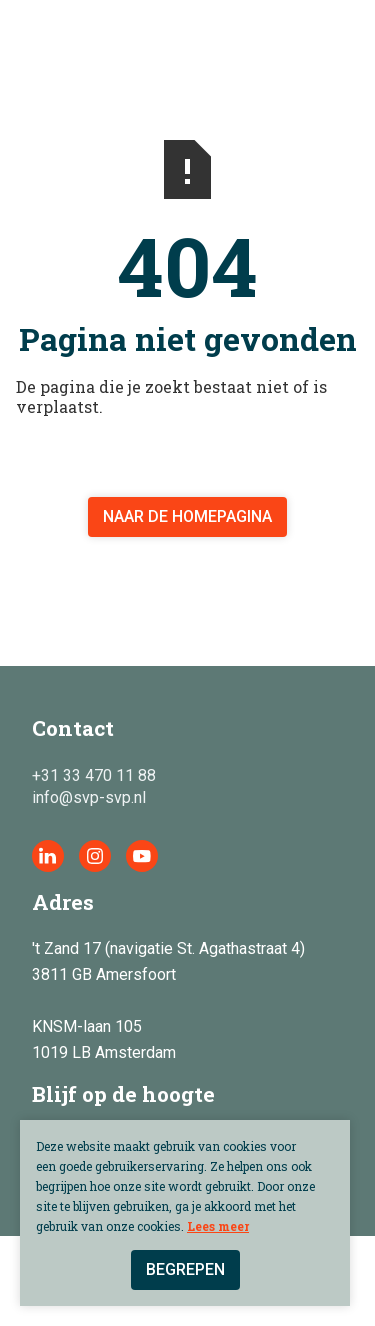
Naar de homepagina (187, 516)
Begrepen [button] (185, 1269)
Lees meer (218, 1226)
